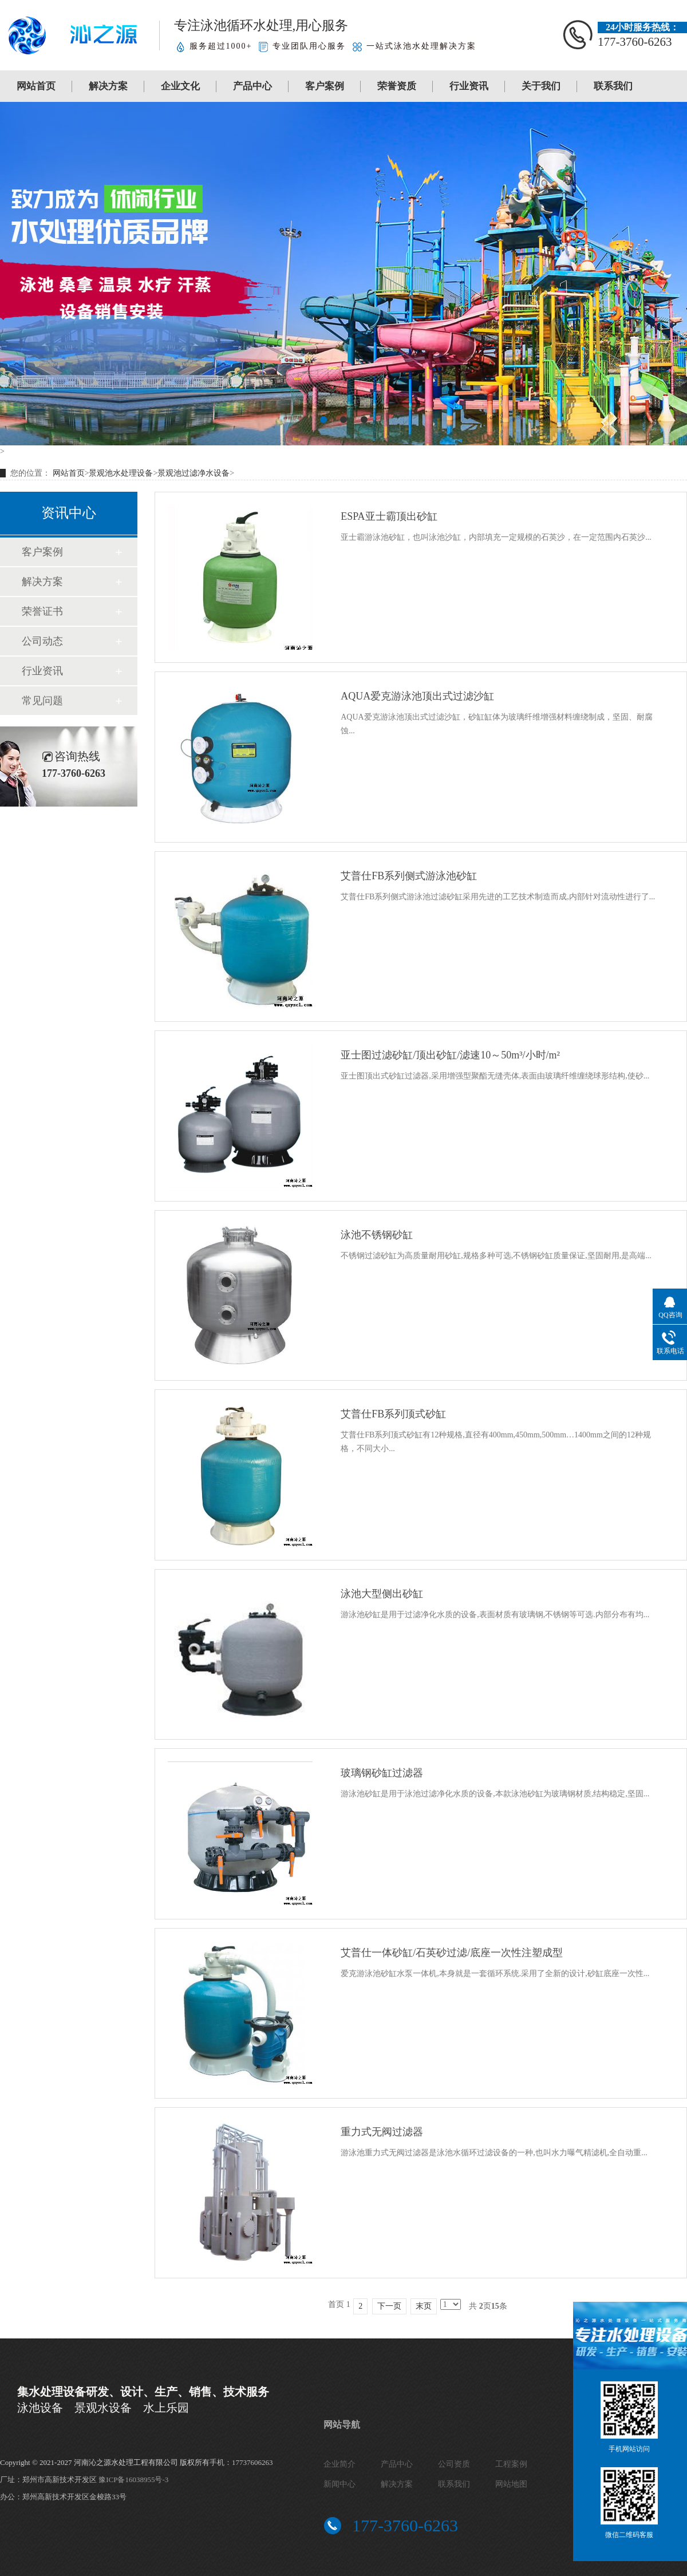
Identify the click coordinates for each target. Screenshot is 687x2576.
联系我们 (613, 86)
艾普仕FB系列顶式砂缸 (393, 1414)
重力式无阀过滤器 (382, 2132)
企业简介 (339, 2464)
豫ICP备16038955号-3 (133, 2479)
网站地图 (511, 2484)
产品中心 (252, 86)
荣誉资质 (396, 86)
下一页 (389, 2306)
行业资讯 (468, 86)
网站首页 (36, 86)
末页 (424, 2306)
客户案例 (324, 86)
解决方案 (108, 86)
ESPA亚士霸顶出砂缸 (389, 516)
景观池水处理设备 (121, 473)
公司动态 (42, 641)
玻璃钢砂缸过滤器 (382, 1773)
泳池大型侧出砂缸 (382, 1593)
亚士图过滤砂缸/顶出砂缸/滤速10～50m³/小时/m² (450, 1055)
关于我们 (541, 86)
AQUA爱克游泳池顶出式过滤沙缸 (417, 696)
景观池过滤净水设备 (193, 473)
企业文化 (180, 86)
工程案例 (511, 2464)
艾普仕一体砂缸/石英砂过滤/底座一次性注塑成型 (452, 1952)
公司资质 (454, 2464)
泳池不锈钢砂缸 (377, 1234)
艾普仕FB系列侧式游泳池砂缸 (409, 876)
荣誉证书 (42, 611)
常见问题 (42, 700)
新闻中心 (339, 2484)
